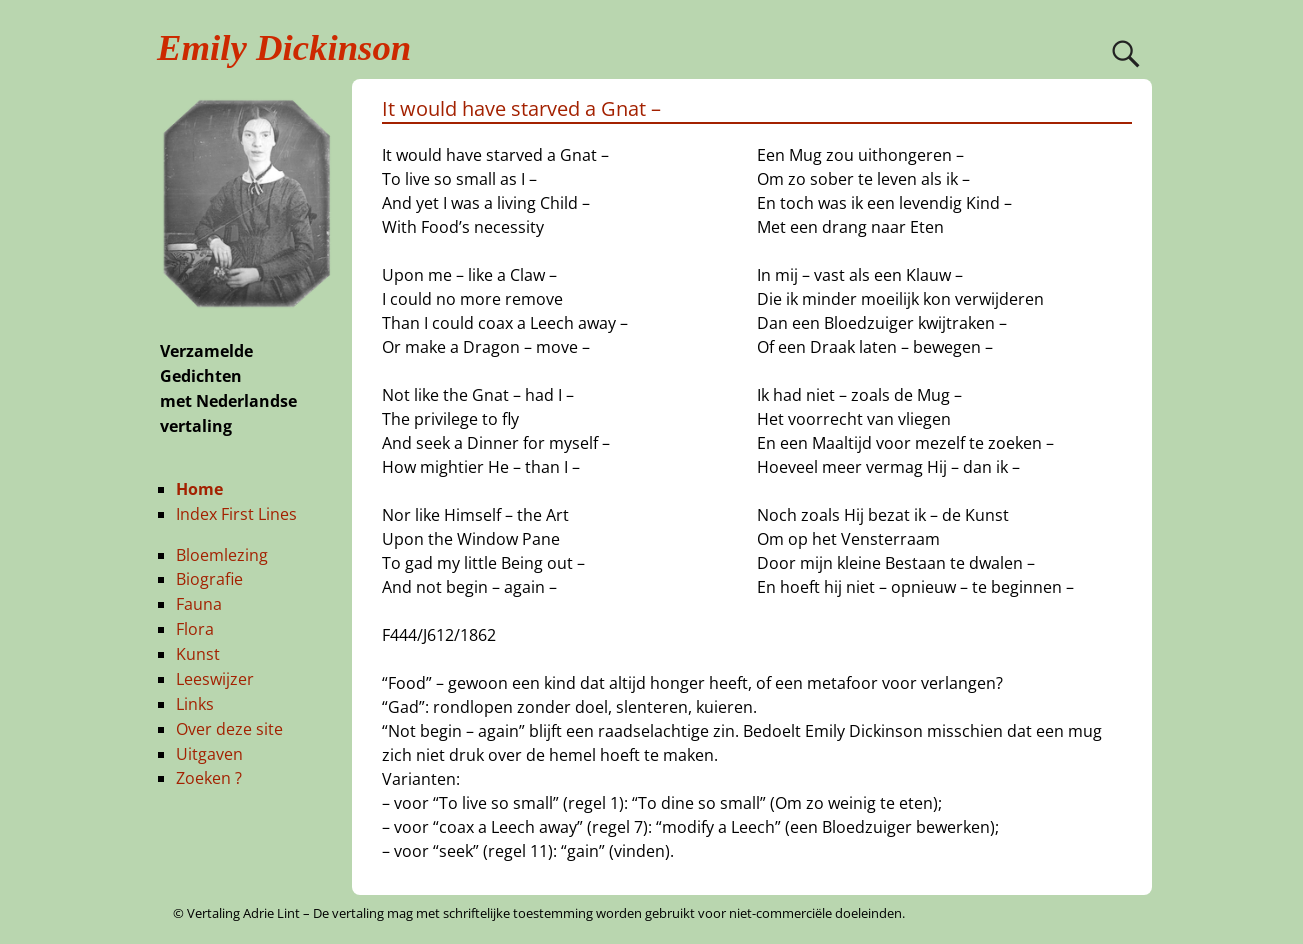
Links (195, 704)
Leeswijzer (215, 679)
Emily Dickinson (284, 47)
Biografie (209, 579)
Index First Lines (236, 514)
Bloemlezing (222, 555)
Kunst (198, 654)
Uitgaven (209, 754)
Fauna (199, 604)
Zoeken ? (209, 778)
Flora (195, 629)
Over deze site (229, 729)
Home (199, 489)
